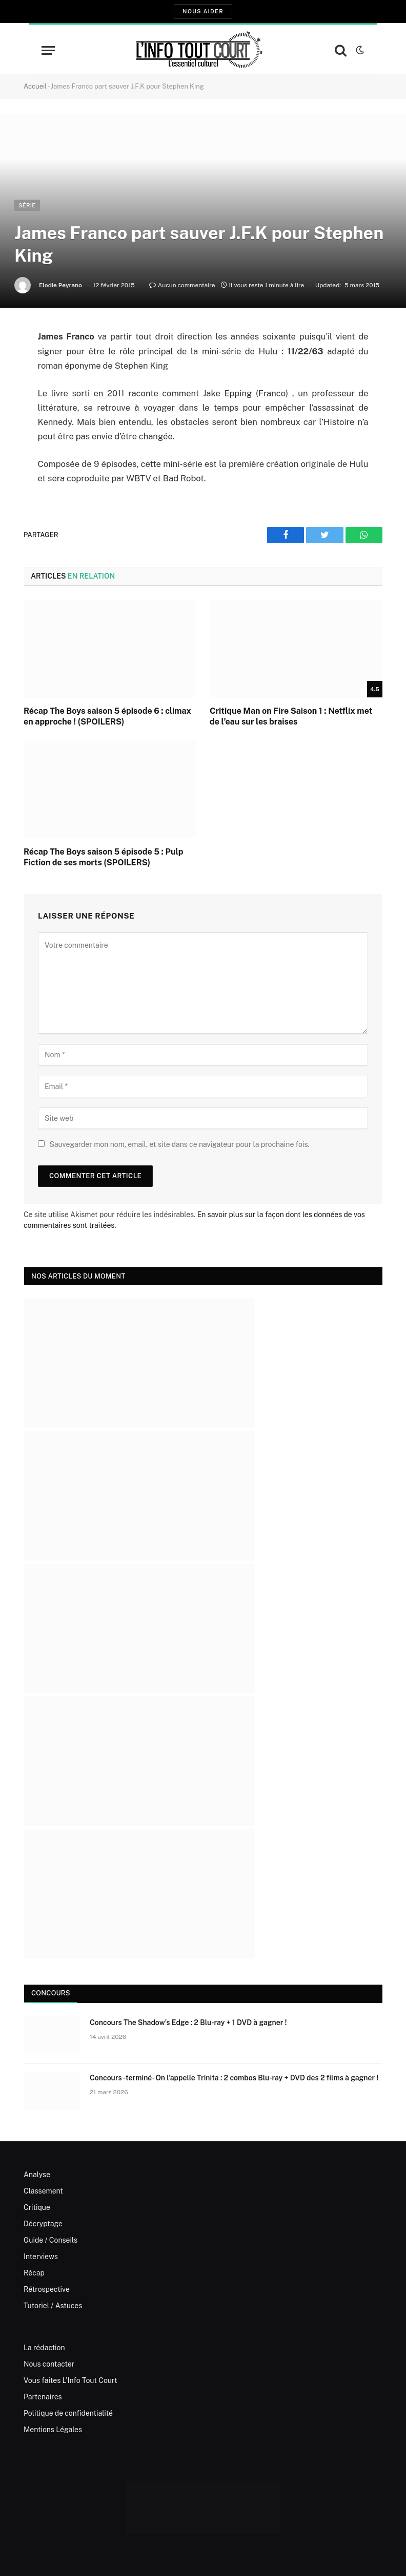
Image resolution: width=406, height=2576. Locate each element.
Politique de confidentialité (68, 2413)
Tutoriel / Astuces (53, 2306)
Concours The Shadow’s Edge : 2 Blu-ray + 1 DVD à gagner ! (188, 2022)
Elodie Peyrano (60, 285)
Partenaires (43, 2397)
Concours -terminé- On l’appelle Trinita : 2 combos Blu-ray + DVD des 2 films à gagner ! (234, 2078)
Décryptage (43, 2224)
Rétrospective (47, 2289)
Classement (43, 2191)
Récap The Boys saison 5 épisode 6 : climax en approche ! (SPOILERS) (107, 716)
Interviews (41, 2256)
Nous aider (203, 11)
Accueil (35, 86)
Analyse (37, 2174)
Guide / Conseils (50, 2240)
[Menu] (48, 50)
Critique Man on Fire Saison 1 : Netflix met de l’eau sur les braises (291, 716)
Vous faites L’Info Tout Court (70, 2380)
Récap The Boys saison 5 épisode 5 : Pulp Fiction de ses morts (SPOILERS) (103, 857)
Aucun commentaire (182, 285)
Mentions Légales (53, 2429)
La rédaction (44, 2348)
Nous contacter (49, 2364)
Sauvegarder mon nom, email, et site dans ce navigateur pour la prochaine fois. (179, 1144)
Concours (50, 1993)
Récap (34, 2273)
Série (27, 205)
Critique (37, 2207)
